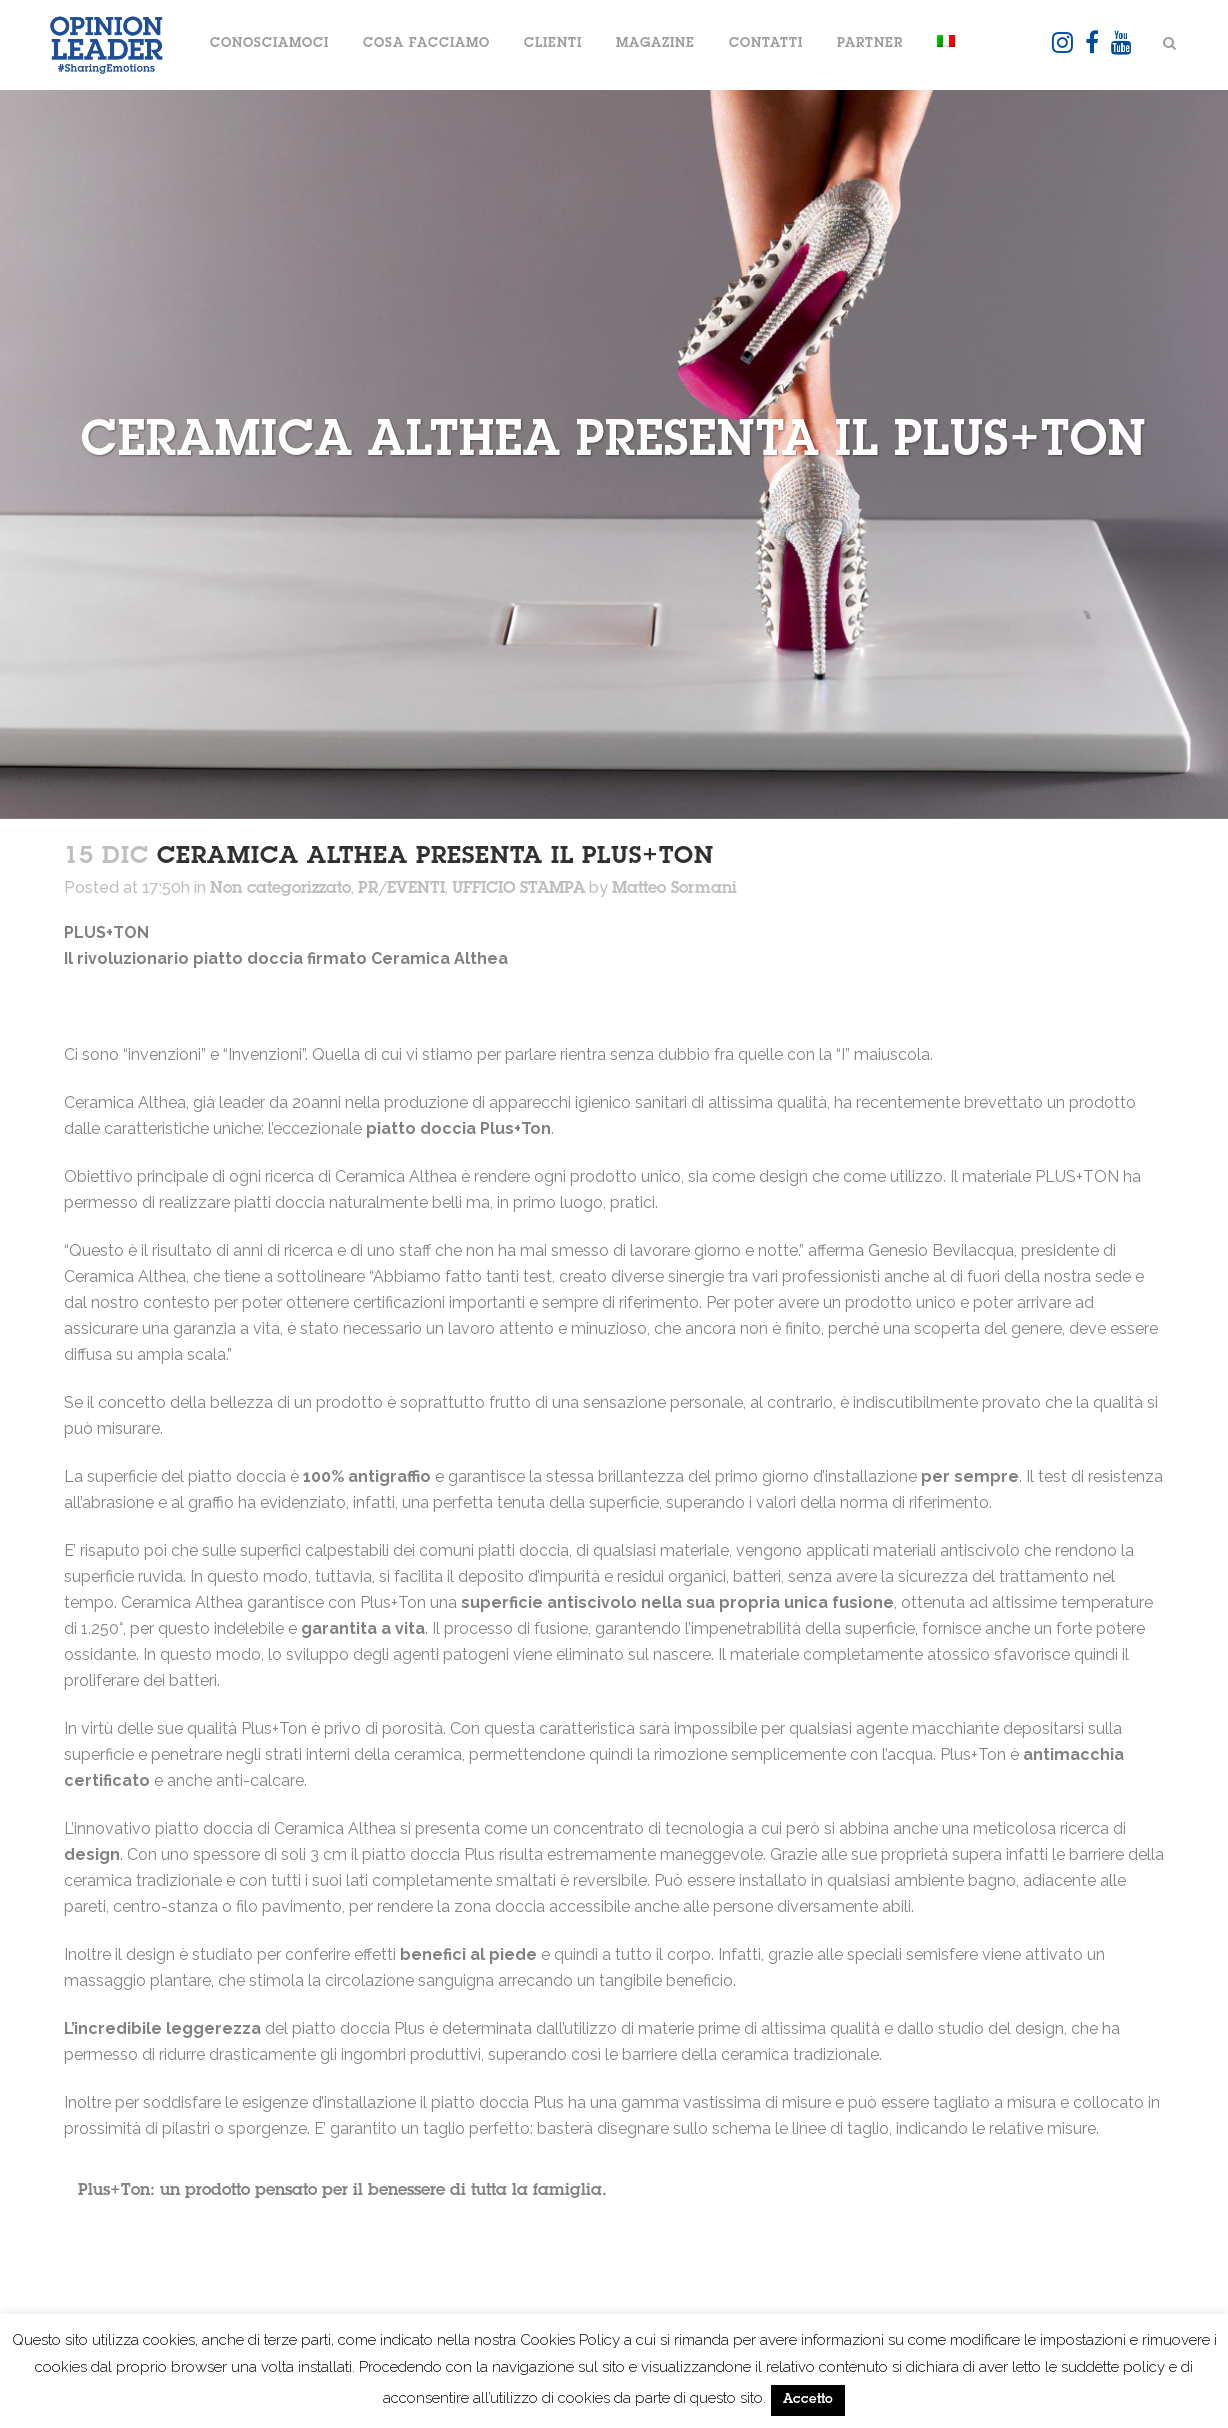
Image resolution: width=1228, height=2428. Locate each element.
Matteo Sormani (674, 889)
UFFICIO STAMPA (518, 889)
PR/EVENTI (401, 889)
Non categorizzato (280, 889)
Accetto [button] (808, 2400)
